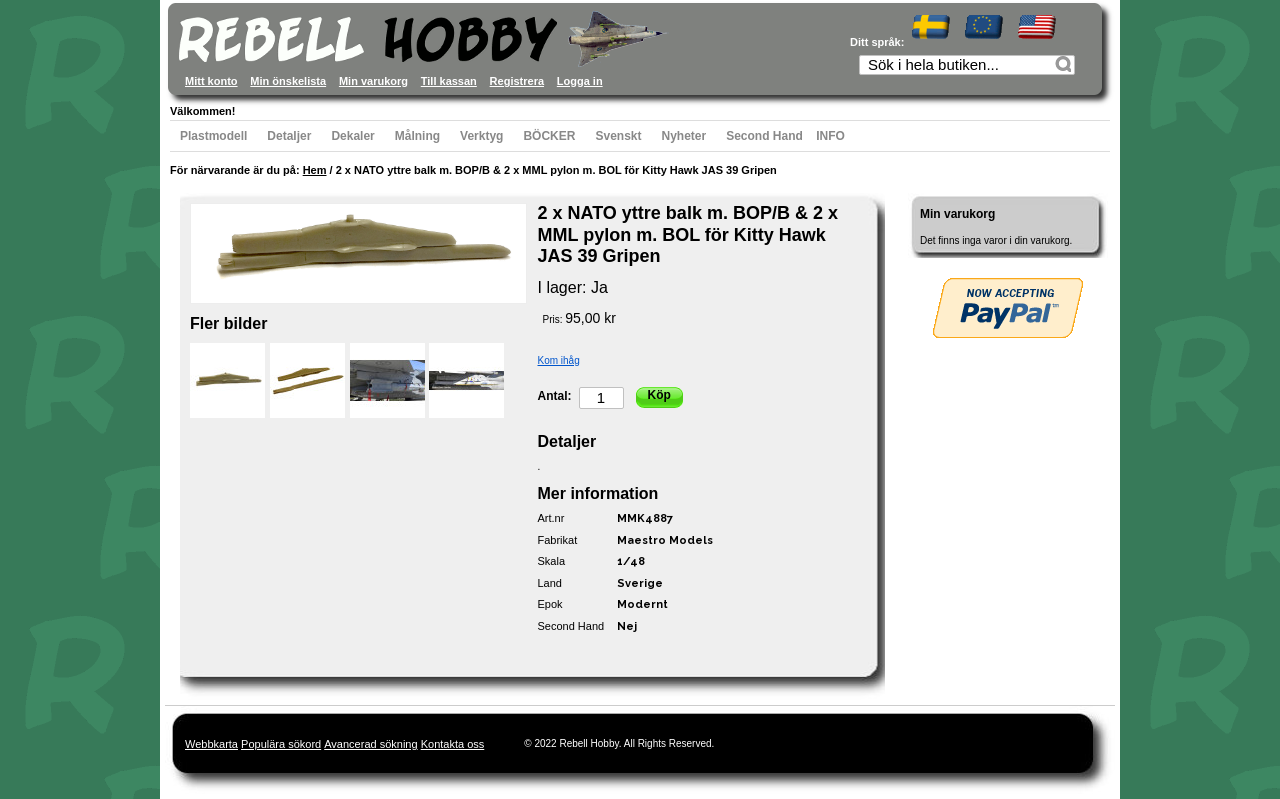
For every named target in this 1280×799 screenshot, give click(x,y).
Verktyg (481, 136)
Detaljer (289, 136)
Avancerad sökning (370, 744)
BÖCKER (549, 136)
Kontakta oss (453, 744)
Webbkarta (211, 744)
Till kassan (449, 81)
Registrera (517, 81)
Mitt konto (211, 81)
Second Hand (764, 136)
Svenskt (618, 136)
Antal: (555, 396)
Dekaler (352, 136)
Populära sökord (281, 744)
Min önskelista (288, 81)
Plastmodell (213, 136)
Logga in (580, 81)
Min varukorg (373, 81)
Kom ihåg (559, 360)
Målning (417, 136)
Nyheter (684, 136)
